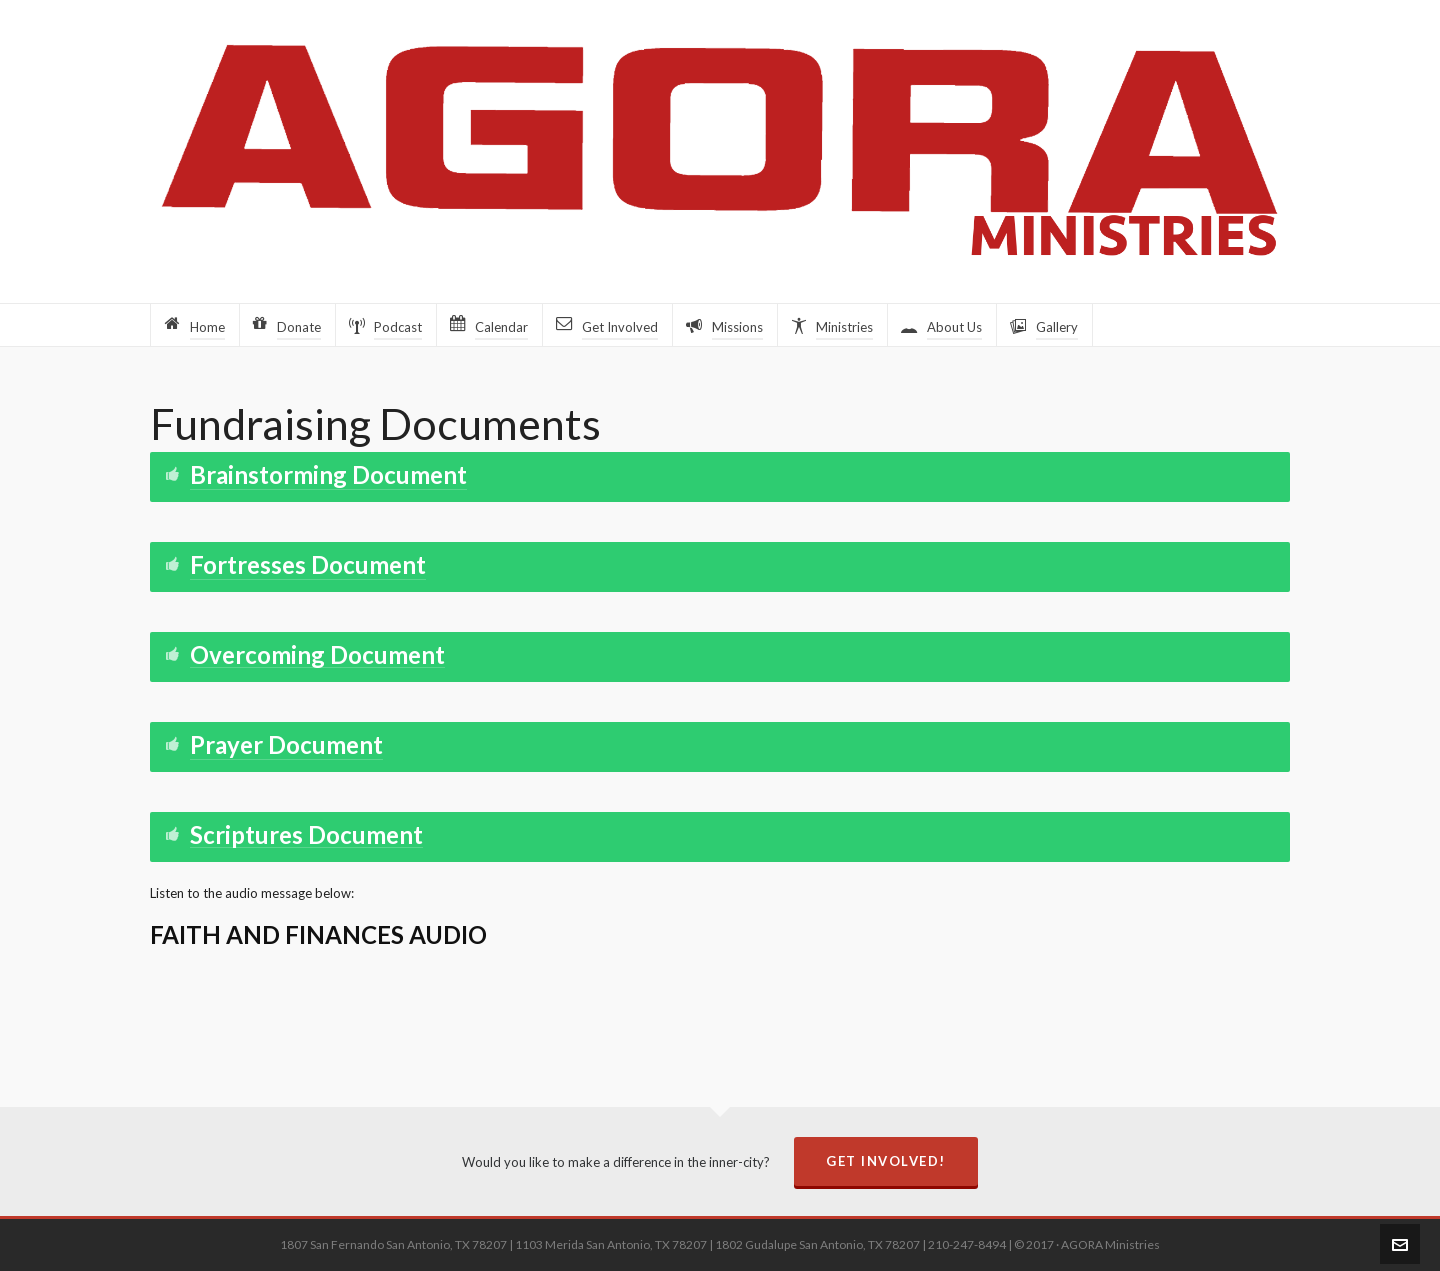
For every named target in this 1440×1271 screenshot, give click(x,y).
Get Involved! (886, 1161)
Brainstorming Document (328, 474)
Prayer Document (286, 744)
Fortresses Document (308, 564)
